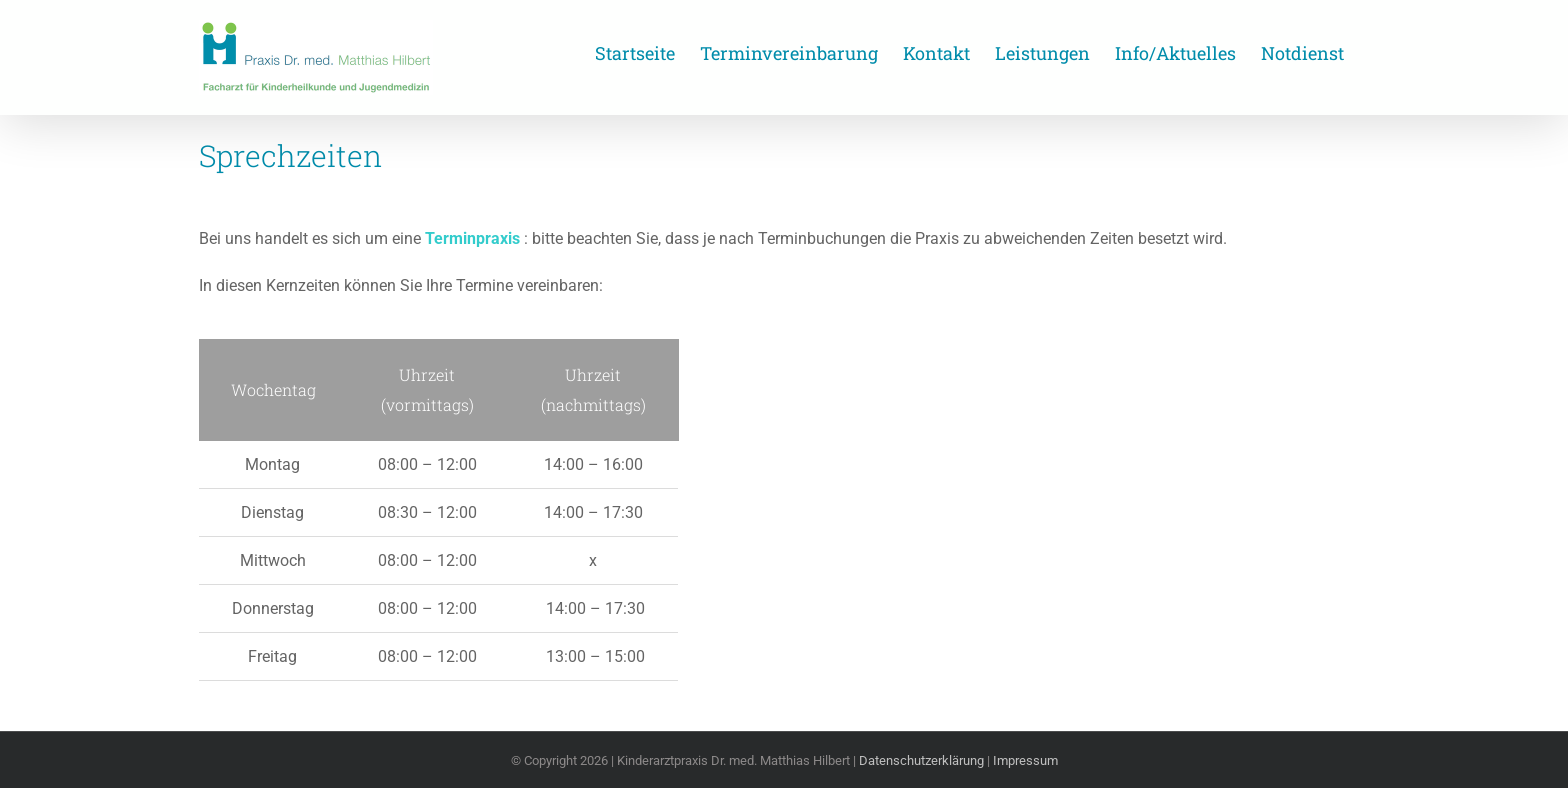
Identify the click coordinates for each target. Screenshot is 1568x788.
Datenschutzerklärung (921, 760)
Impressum (1025, 760)
